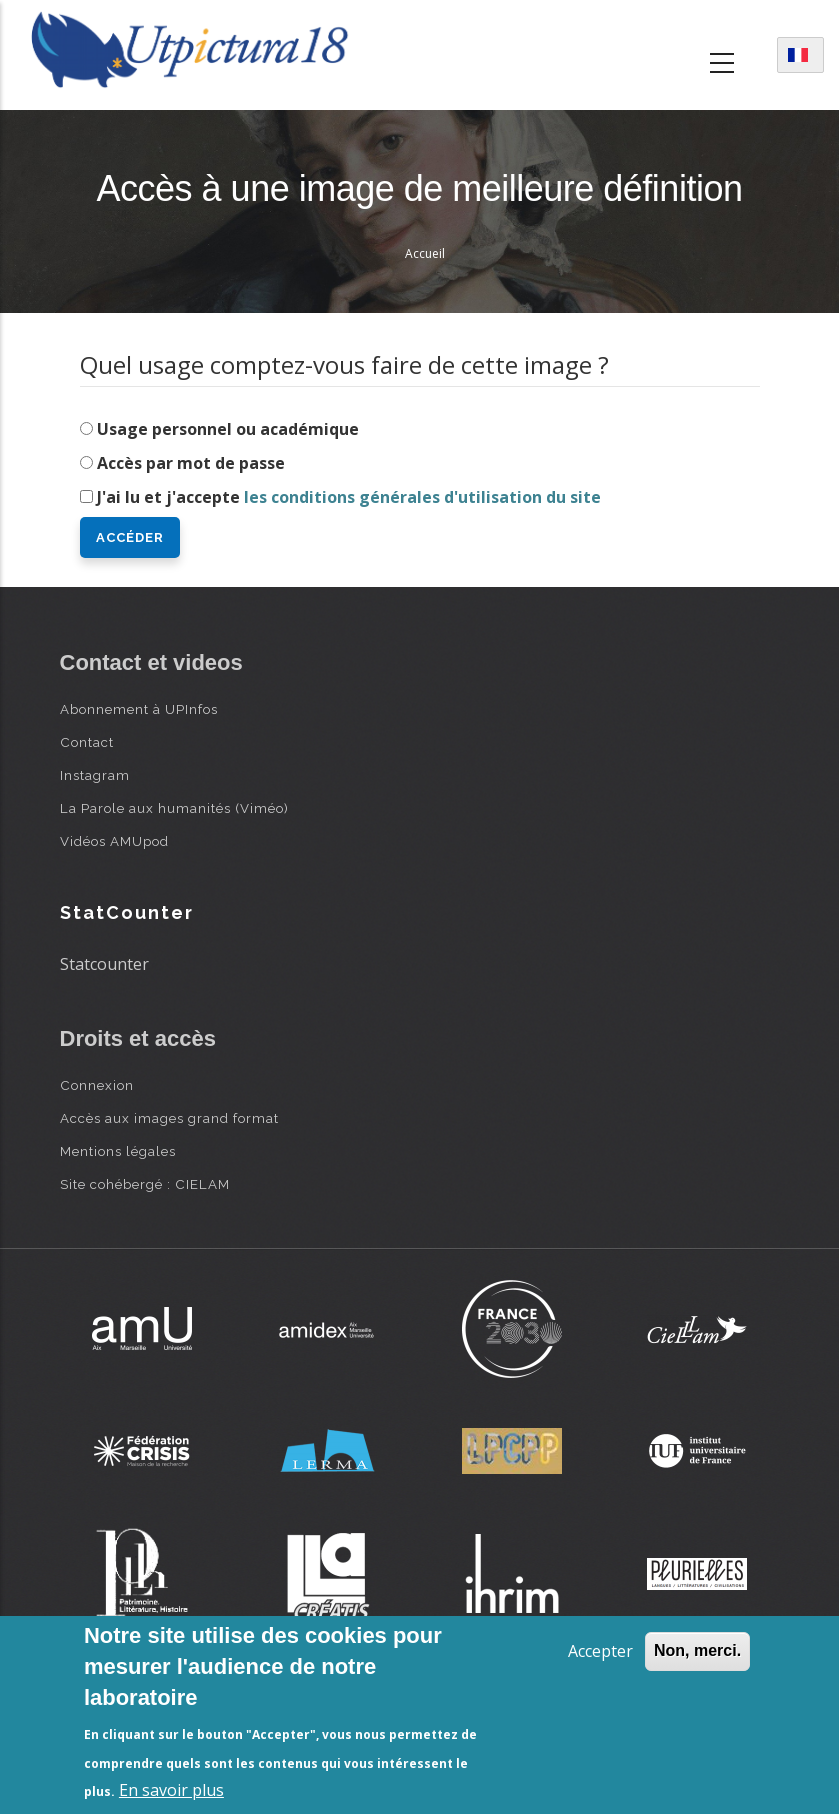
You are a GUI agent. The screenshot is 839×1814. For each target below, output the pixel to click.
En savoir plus (171, 1790)
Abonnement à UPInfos (139, 709)
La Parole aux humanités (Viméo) (174, 808)
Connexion (97, 1085)
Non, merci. (697, 1650)
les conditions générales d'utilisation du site (422, 497)
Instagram (95, 775)
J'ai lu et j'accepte (349, 497)
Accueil (425, 253)
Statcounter (104, 964)
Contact (87, 742)
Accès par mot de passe (191, 463)
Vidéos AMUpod (114, 841)
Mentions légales (118, 1151)
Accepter (600, 1651)
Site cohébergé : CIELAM (145, 1184)
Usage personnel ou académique (228, 429)
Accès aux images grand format (169, 1118)
